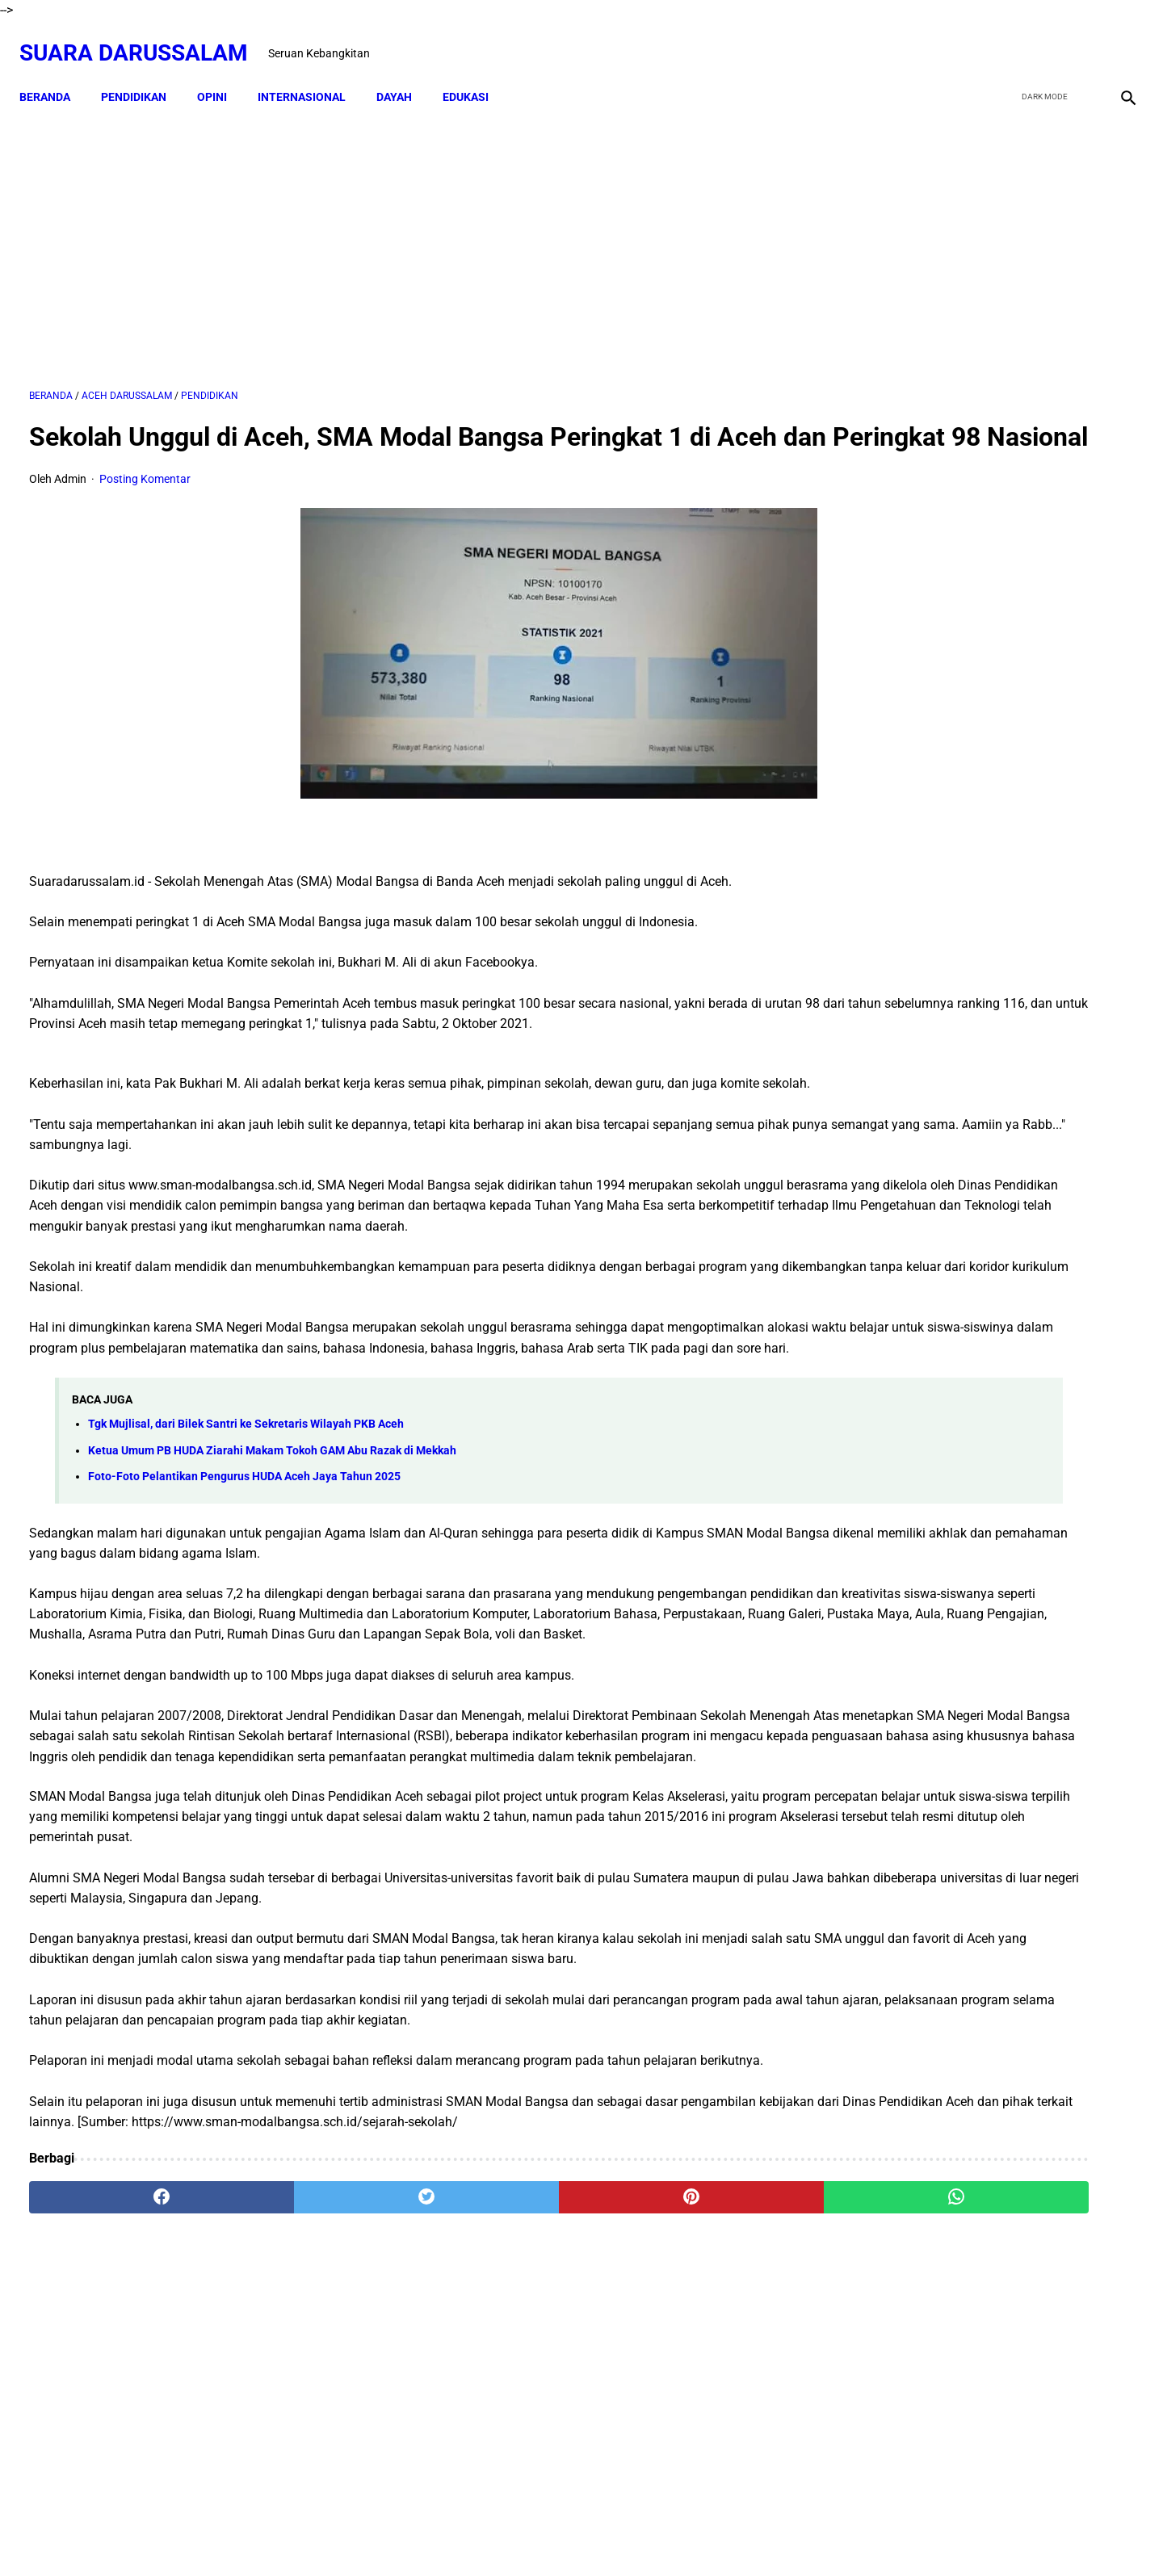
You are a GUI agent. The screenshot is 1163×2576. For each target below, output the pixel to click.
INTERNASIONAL (311, 72)
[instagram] (1116, 38)
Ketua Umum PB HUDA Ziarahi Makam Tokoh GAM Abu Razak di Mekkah (272, 1558)
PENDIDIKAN (143, 72)
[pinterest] (494, 2387)
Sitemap (582, 2534)
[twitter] (1040, 38)
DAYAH (404, 72)
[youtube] (1078, 38)
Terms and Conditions (673, 2534)
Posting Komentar (145, 505)
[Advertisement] (401, 232)
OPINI (222, 72)
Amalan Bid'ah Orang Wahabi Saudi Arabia (1018, 1322)
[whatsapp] (680, 2387)
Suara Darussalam (143, 37)
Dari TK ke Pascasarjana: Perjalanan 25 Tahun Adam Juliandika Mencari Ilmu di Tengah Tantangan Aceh (976, 764)
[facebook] (1002, 38)
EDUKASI (475, 72)
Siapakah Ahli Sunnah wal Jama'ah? (1000, 1532)
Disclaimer (521, 2534)
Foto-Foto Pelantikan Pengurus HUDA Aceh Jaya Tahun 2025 (244, 1585)
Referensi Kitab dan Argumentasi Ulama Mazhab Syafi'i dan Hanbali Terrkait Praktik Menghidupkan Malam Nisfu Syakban (1022, 1910)
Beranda (54, 72)
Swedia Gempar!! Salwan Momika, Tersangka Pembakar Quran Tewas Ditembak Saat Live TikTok (963, 885)
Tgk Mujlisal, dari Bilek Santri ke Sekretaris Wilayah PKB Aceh (246, 1532)
